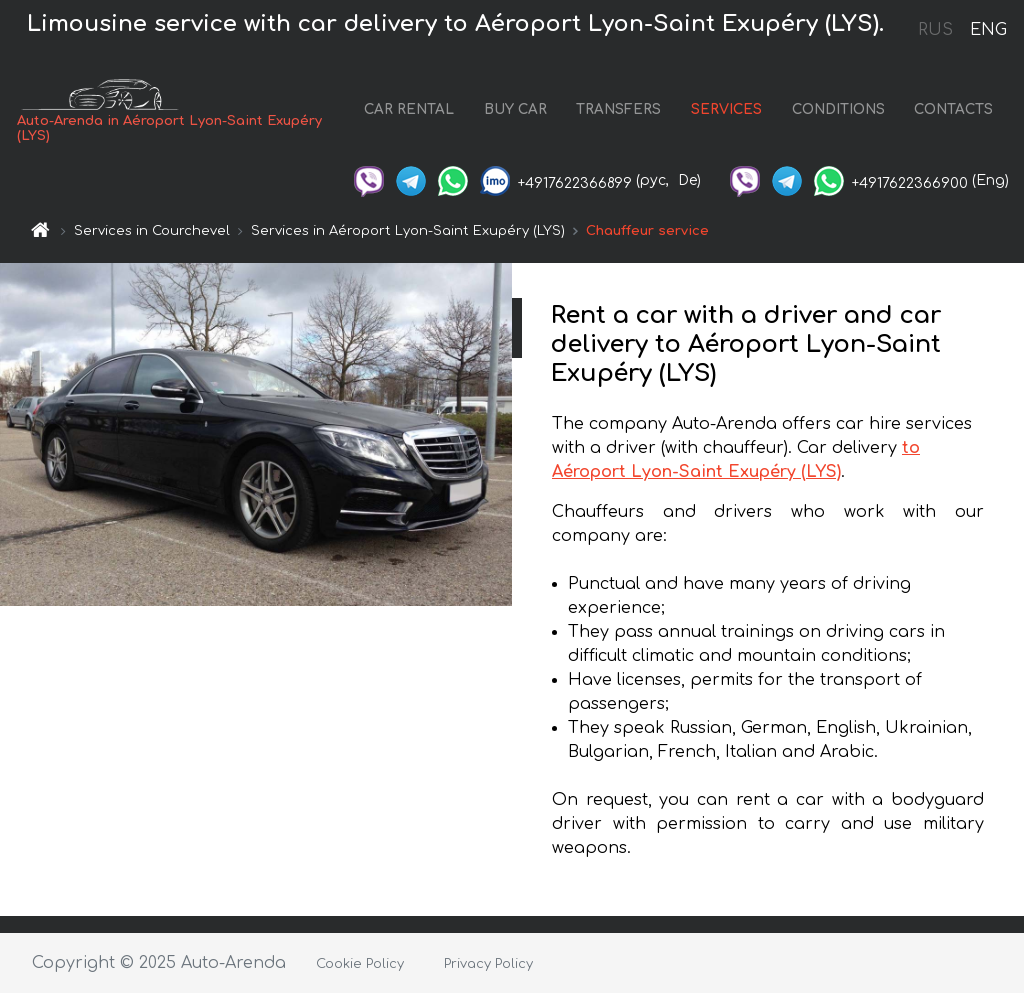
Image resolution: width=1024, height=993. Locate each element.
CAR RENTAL (409, 109)
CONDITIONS (838, 109)
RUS (935, 30)
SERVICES (726, 109)
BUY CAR (515, 109)
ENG (988, 30)
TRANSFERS (618, 109)
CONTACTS (953, 109)
